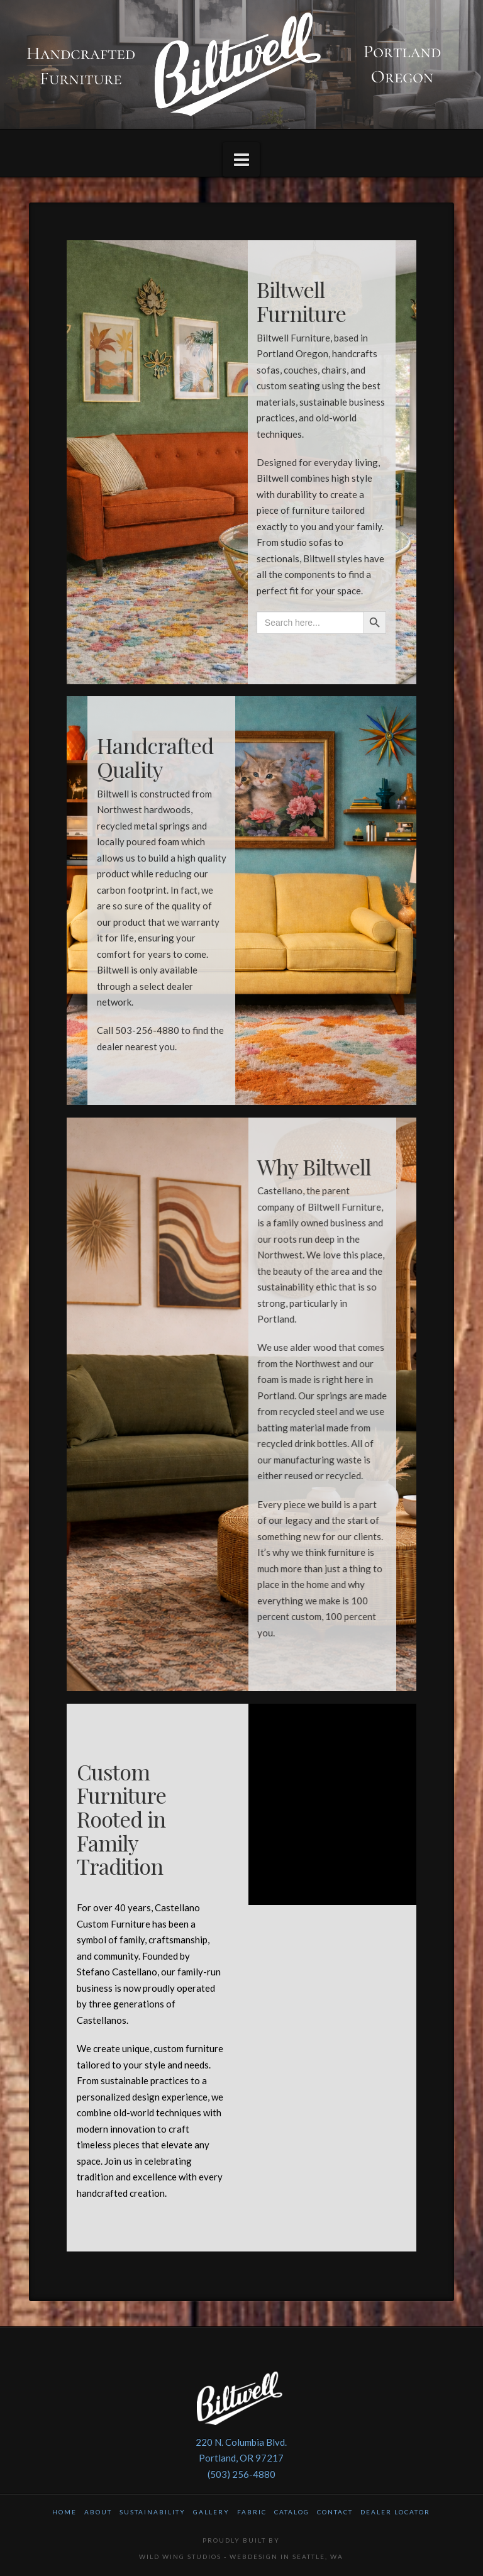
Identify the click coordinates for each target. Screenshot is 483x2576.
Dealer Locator (395, 2512)
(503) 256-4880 (241, 2474)
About (98, 2512)
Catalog (291, 2512)
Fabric (252, 2512)
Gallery (211, 2512)
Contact (335, 2512)
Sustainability (152, 2512)
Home (64, 2512)
